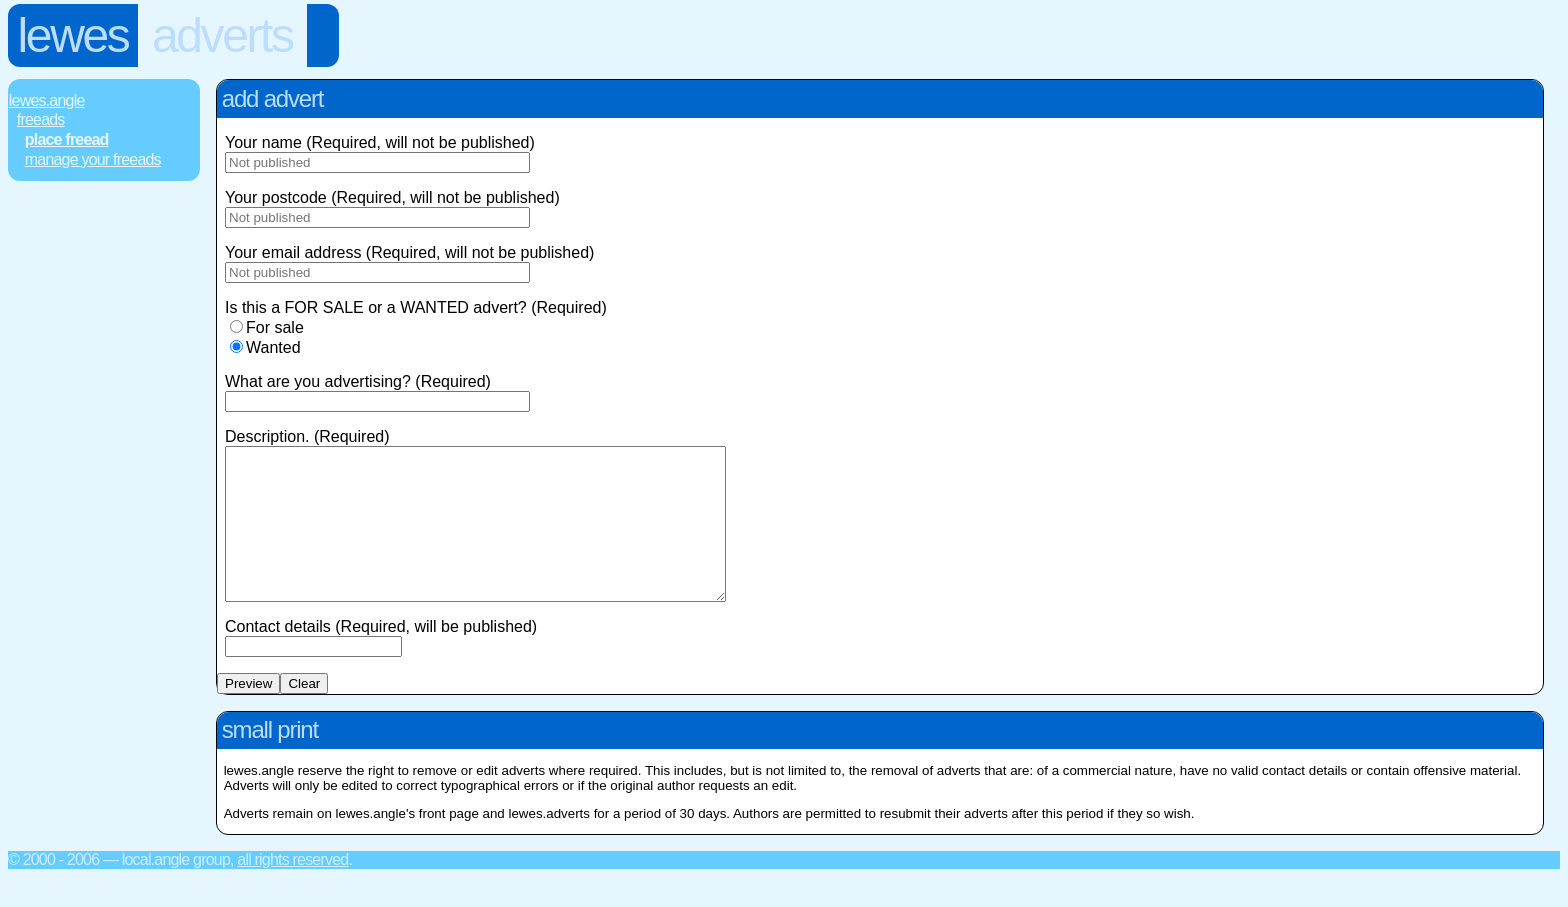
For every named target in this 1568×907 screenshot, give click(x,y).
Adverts (222, 35)
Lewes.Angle (47, 100)
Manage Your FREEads (93, 159)
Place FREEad (67, 139)
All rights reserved (292, 889)
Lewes (73, 35)
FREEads (41, 119)
